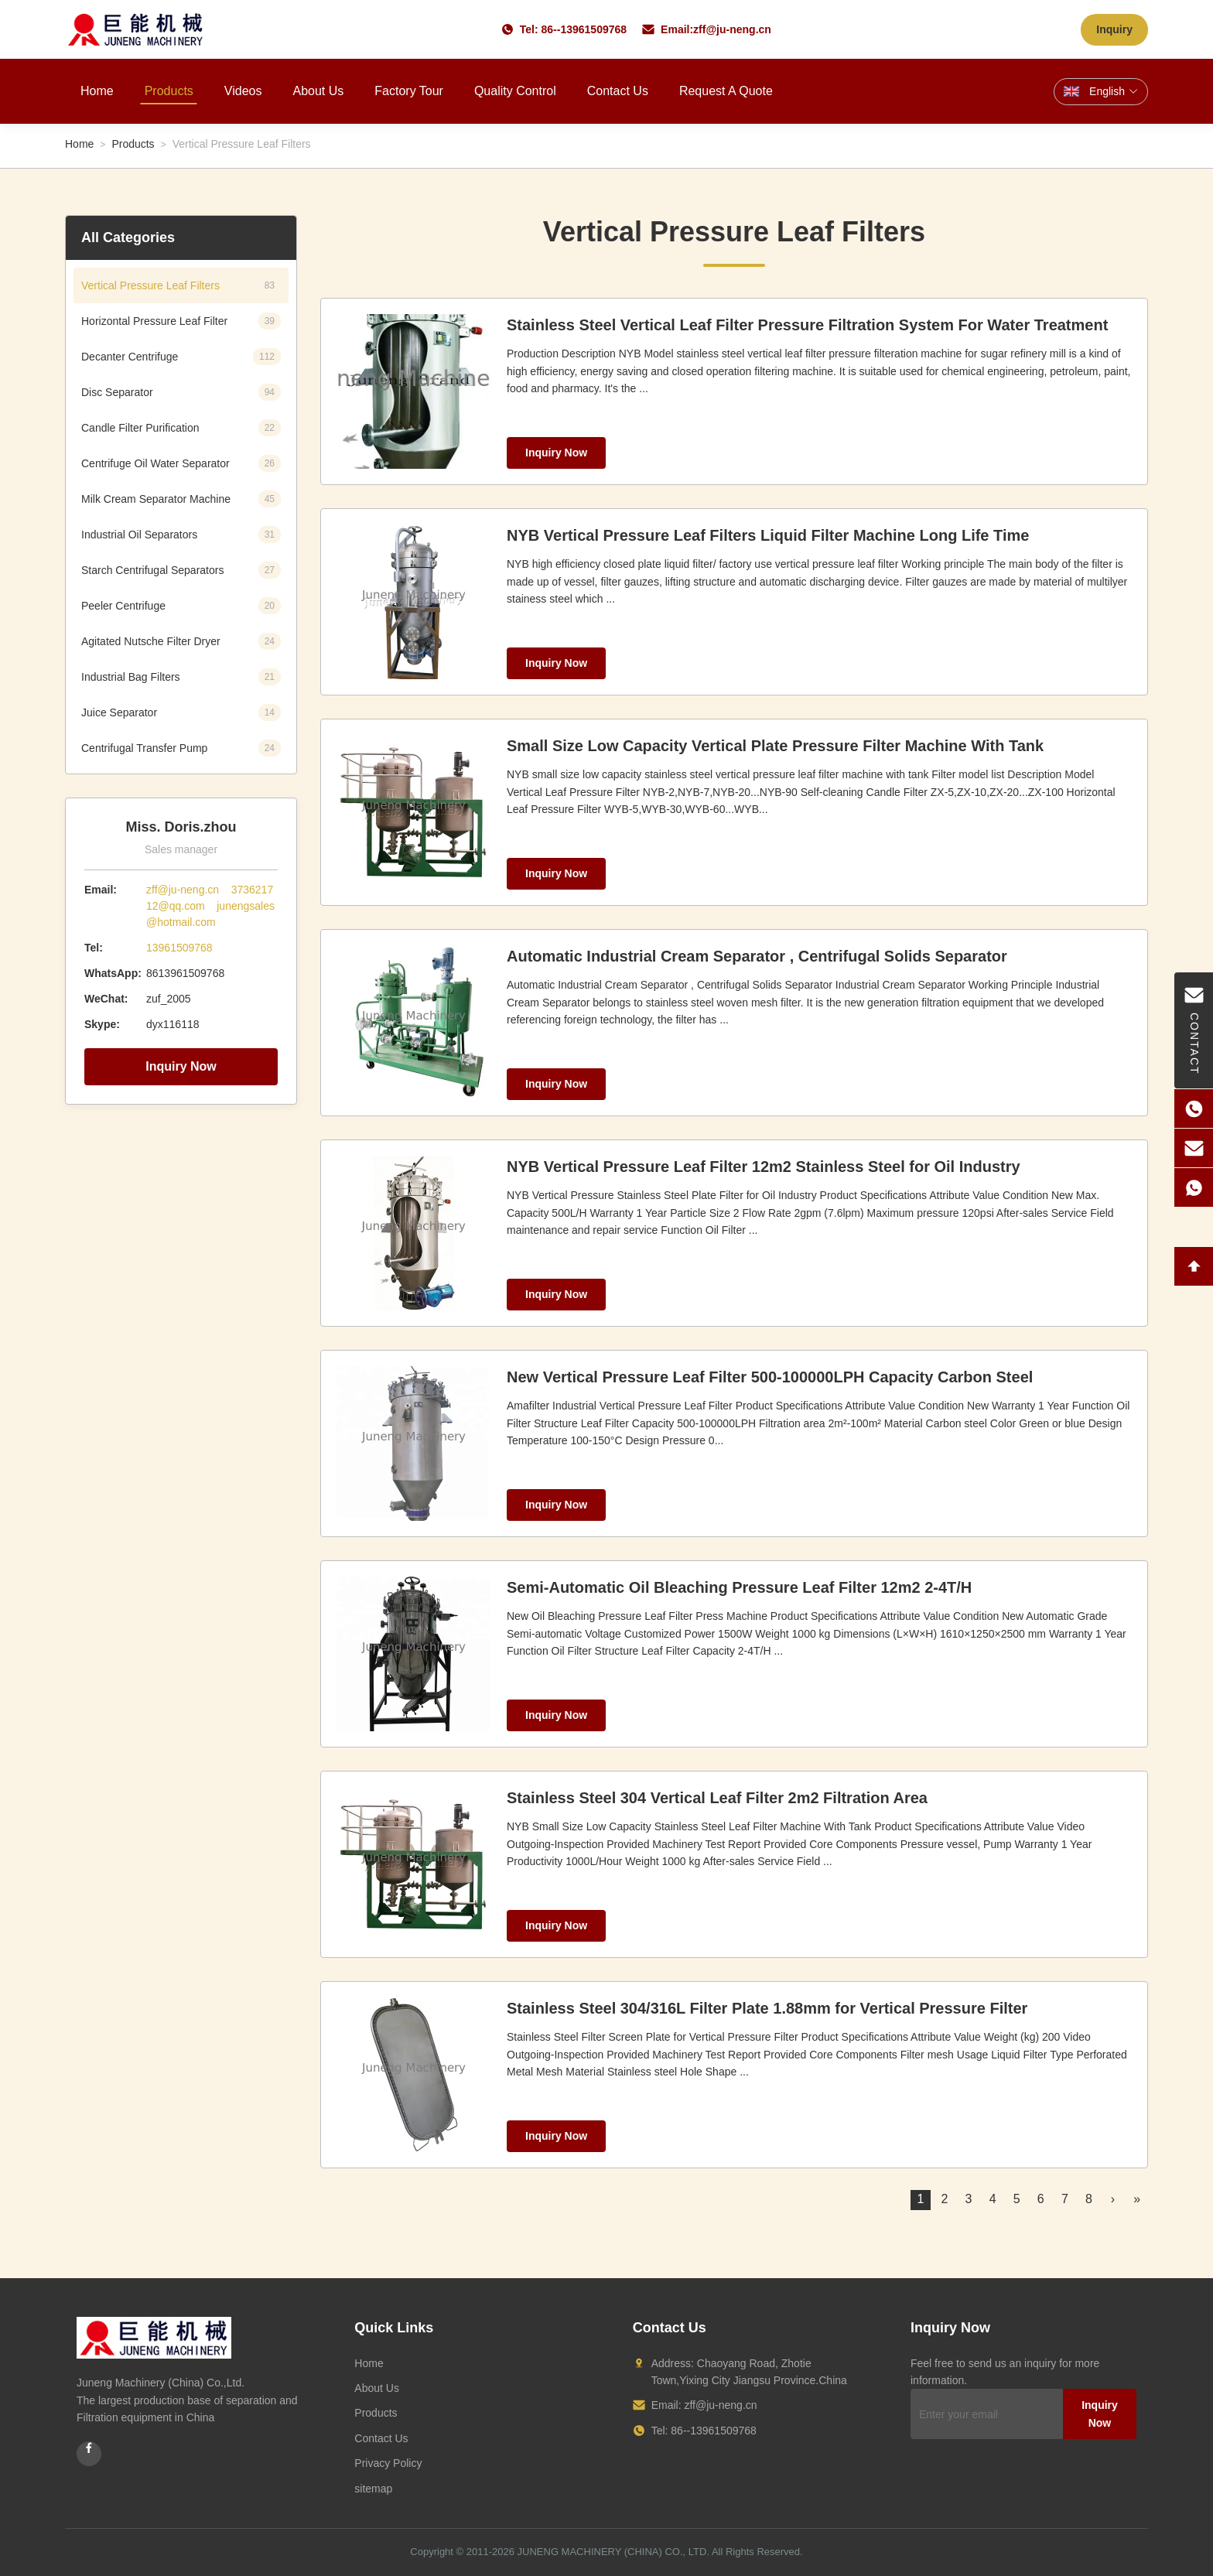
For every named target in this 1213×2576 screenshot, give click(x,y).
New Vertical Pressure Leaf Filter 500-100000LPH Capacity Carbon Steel (770, 1376)
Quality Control (515, 90)
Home (97, 90)
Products (169, 90)
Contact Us (617, 90)
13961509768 (179, 947)
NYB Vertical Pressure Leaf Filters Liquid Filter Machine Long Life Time (768, 535)
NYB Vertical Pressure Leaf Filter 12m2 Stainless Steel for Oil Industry (763, 1166)
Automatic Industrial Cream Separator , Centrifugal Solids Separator (757, 956)
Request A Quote (726, 90)
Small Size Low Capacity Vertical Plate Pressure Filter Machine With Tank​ (775, 745)
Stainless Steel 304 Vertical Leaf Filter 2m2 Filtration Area (717, 1797)
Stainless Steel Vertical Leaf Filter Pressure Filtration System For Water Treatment (807, 324)
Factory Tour (408, 90)
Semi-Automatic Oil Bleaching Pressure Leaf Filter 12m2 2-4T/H (739, 1587)
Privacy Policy (388, 2463)
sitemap (373, 2488)
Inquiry (1114, 29)
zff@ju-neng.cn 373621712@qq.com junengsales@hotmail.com (210, 905)
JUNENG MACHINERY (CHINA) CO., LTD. (613, 2551)
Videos (243, 90)
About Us (317, 90)
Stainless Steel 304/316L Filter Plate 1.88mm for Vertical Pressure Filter (767, 2008)
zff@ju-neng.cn (732, 29)
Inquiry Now (181, 1066)
